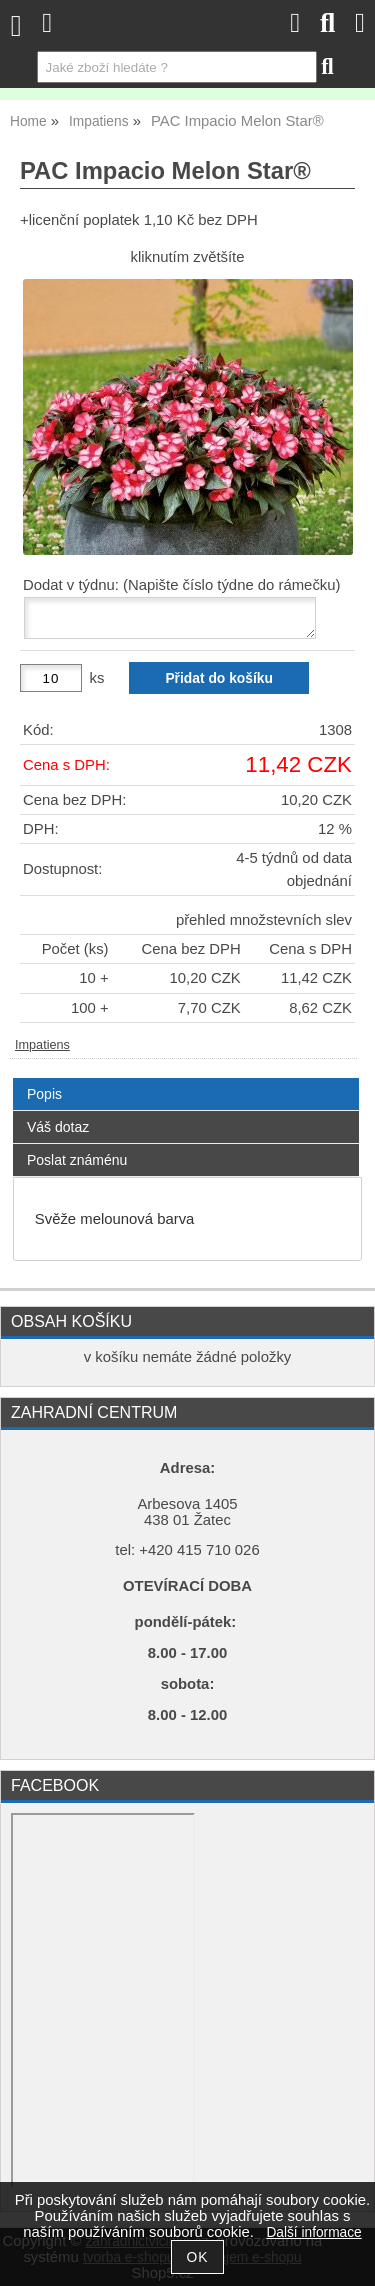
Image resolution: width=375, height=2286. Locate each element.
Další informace (313, 2232)
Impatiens (42, 1045)
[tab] (186, 1078)
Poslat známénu (77, 1160)
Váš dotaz (58, 1127)
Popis (44, 1094)
